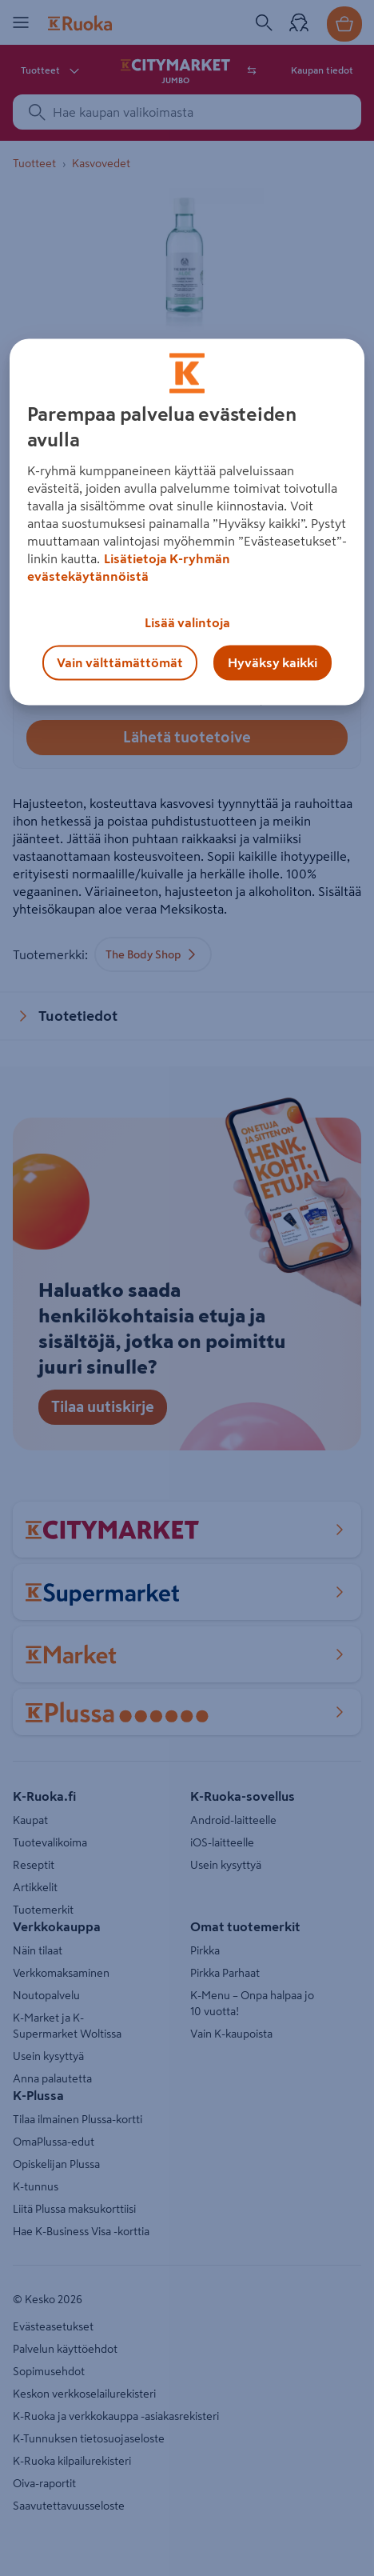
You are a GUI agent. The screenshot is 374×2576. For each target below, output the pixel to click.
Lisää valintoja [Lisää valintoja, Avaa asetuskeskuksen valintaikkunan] (187, 622)
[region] (187, 521)
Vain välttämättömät (120, 662)
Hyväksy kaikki (272, 662)
